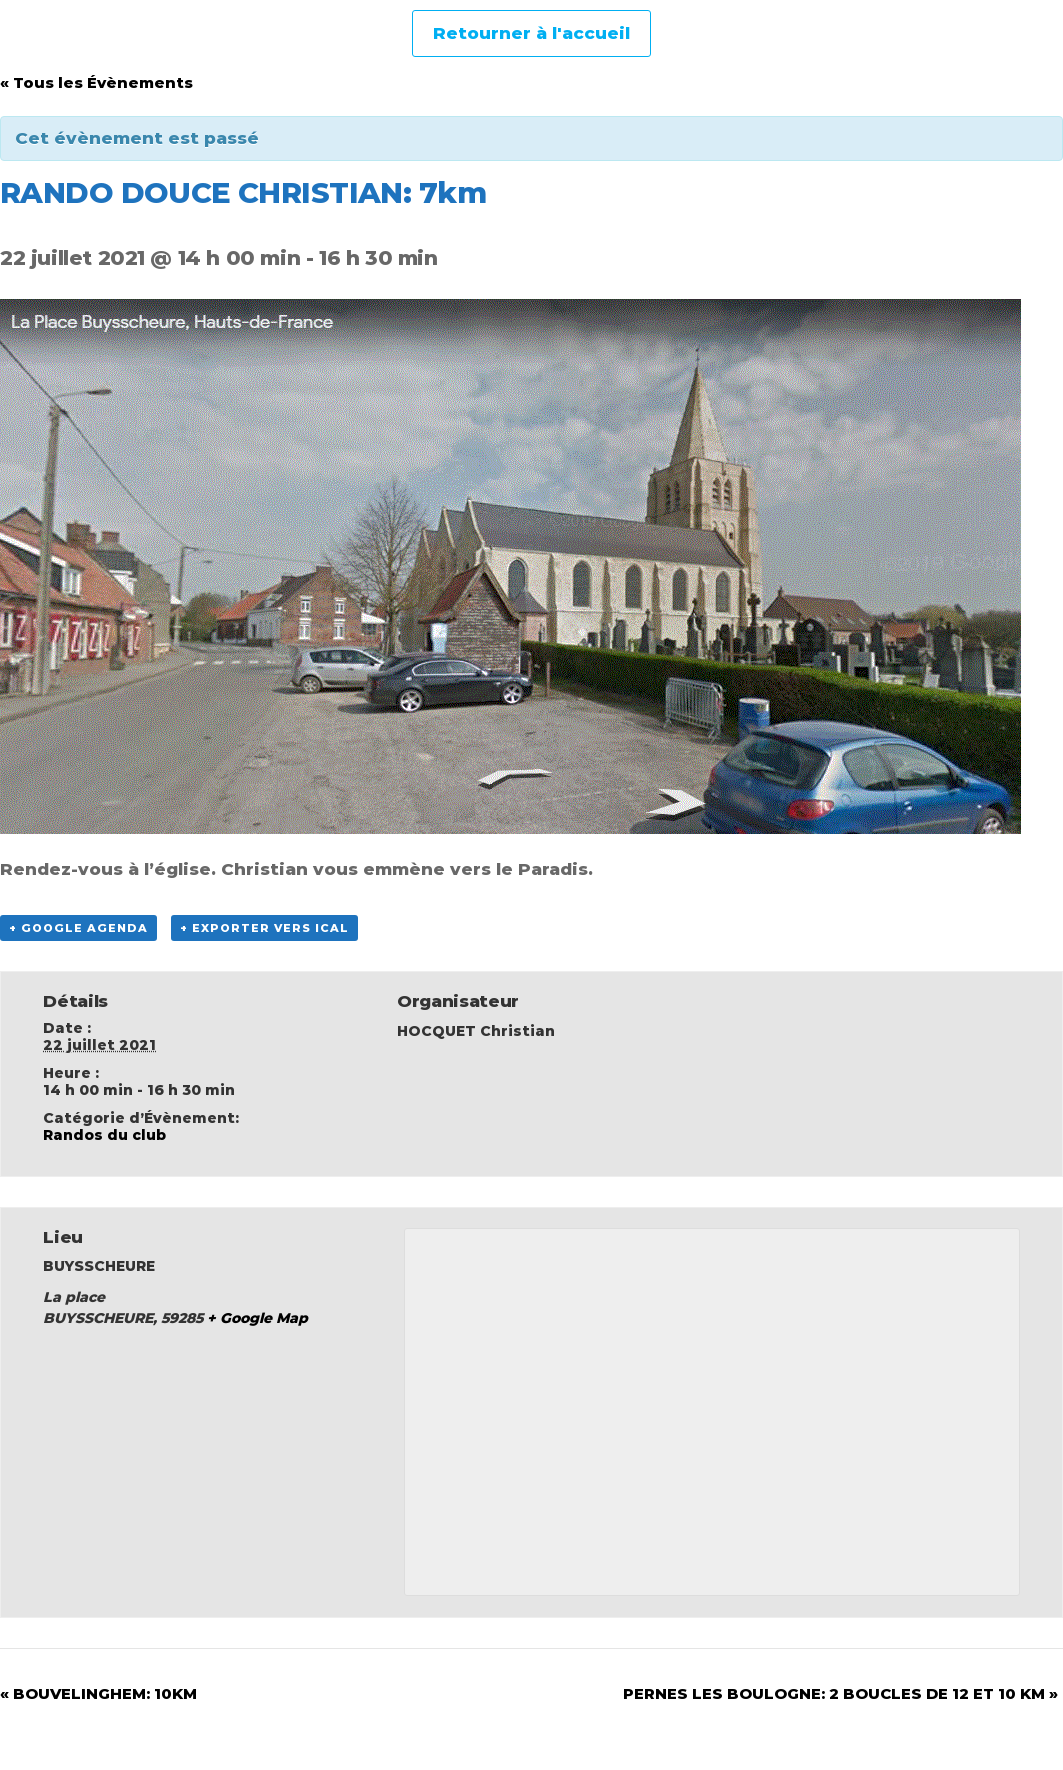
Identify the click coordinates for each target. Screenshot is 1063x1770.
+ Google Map (257, 1318)
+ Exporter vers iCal (264, 928)
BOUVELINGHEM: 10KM (98, 1693)
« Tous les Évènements (96, 82)
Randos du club (104, 1135)
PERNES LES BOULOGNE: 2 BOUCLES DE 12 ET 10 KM (840, 1693)
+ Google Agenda (78, 928)
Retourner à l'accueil (531, 33)
